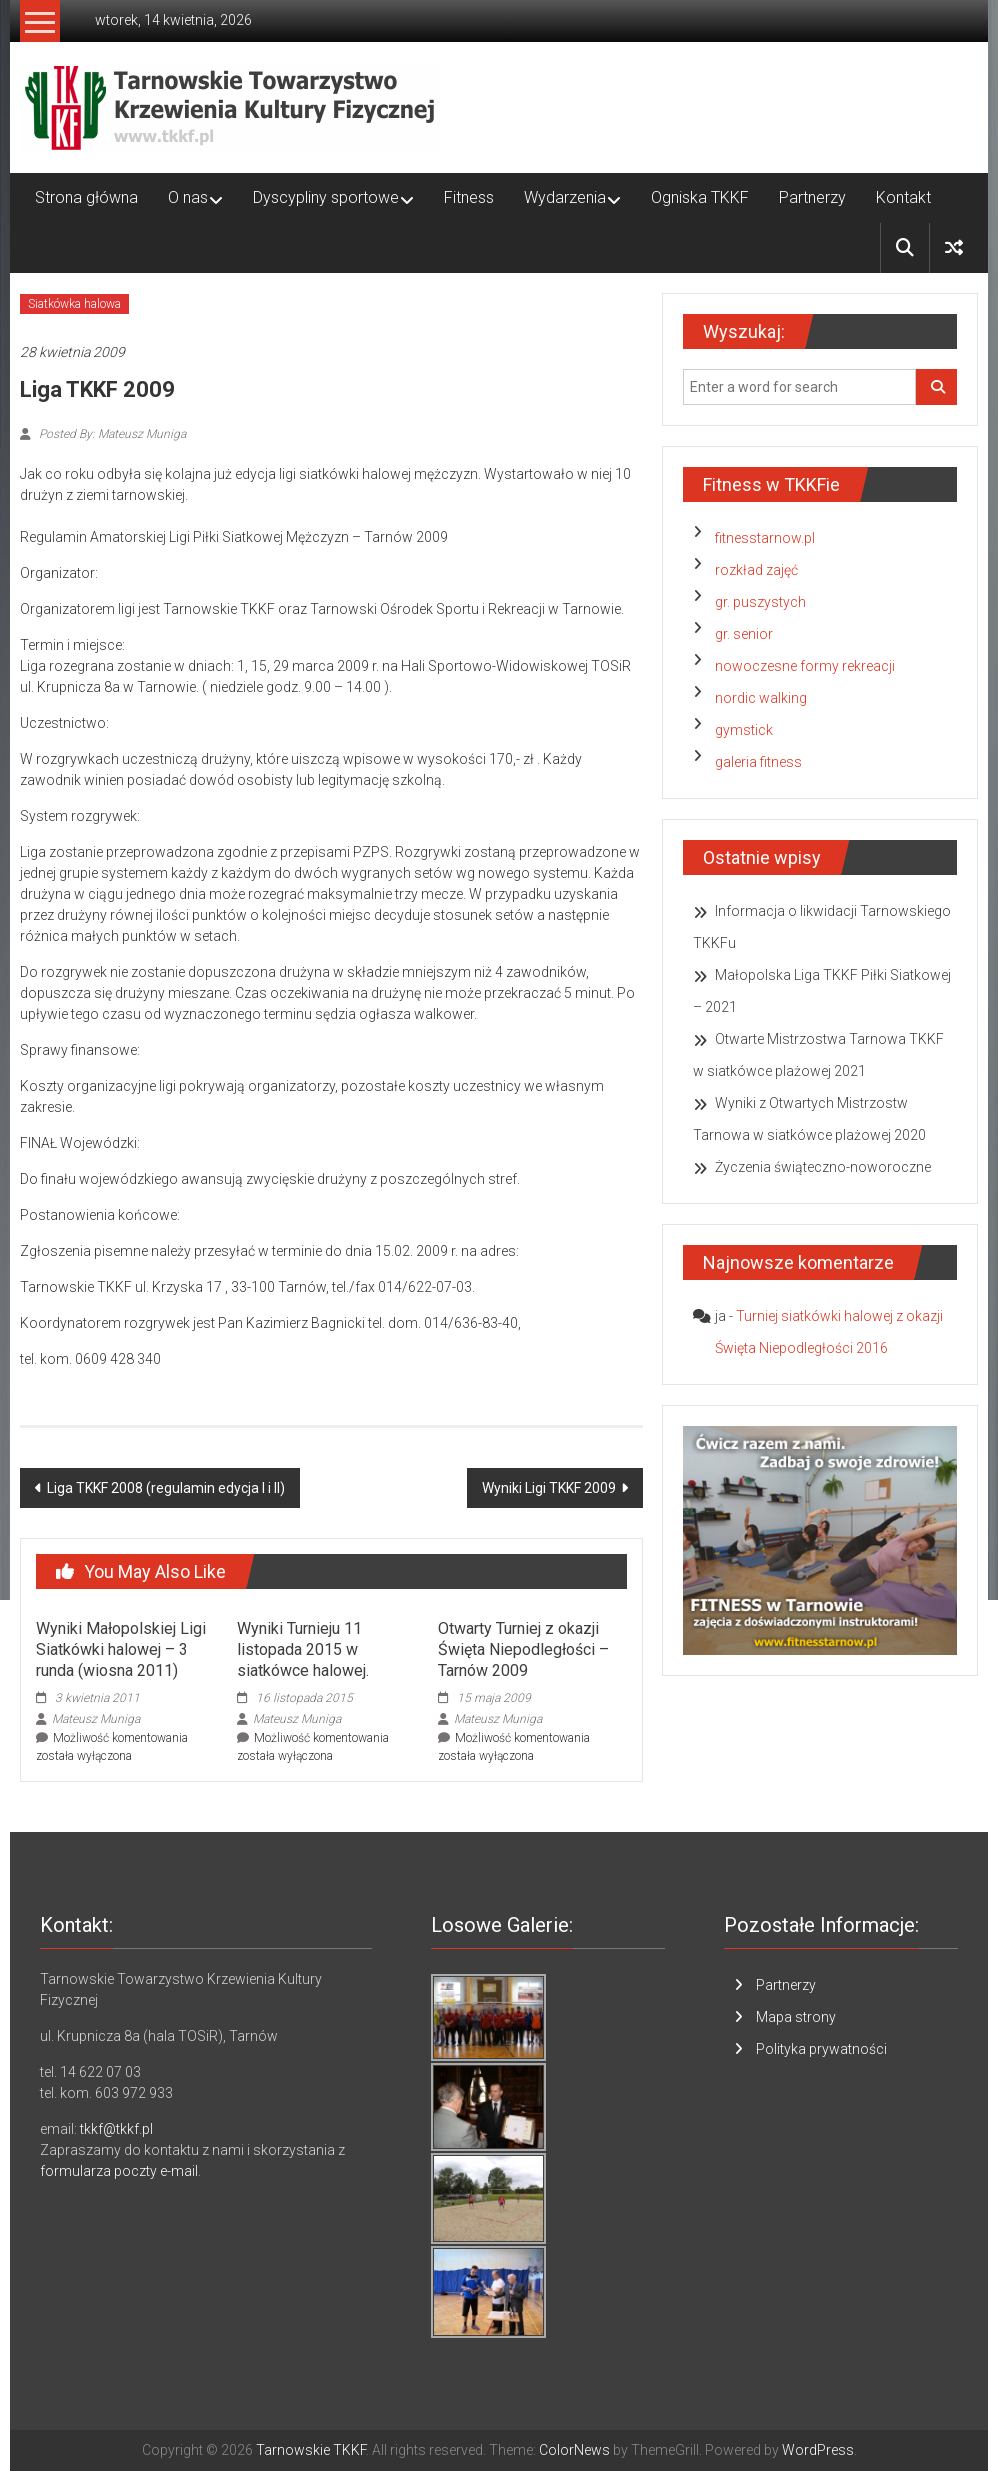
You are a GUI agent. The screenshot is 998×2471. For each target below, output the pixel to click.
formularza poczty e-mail (119, 2171)
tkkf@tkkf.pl (116, 2129)
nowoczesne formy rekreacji (805, 666)
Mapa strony (796, 2017)
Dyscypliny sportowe (326, 197)
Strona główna (86, 197)
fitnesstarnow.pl (765, 538)
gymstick (744, 730)
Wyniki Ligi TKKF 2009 (549, 1488)
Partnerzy (812, 197)
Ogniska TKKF (700, 197)
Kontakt (903, 197)
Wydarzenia (565, 197)
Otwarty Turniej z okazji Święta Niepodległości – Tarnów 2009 (523, 1649)
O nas (188, 197)
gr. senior (744, 634)
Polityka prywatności (821, 2049)
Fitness (469, 197)
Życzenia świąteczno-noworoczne (823, 1167)
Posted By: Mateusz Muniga (111, 434)
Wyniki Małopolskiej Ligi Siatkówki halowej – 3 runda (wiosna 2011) (121, 1649)
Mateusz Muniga (96, 1719)
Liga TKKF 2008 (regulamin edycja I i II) (166, 1488)
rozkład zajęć (756, 570)
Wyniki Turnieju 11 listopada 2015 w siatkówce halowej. (303, 1649)
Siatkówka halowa (74, 304)
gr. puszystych (760, 602)
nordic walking (761, 698)
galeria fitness (758, 762)
